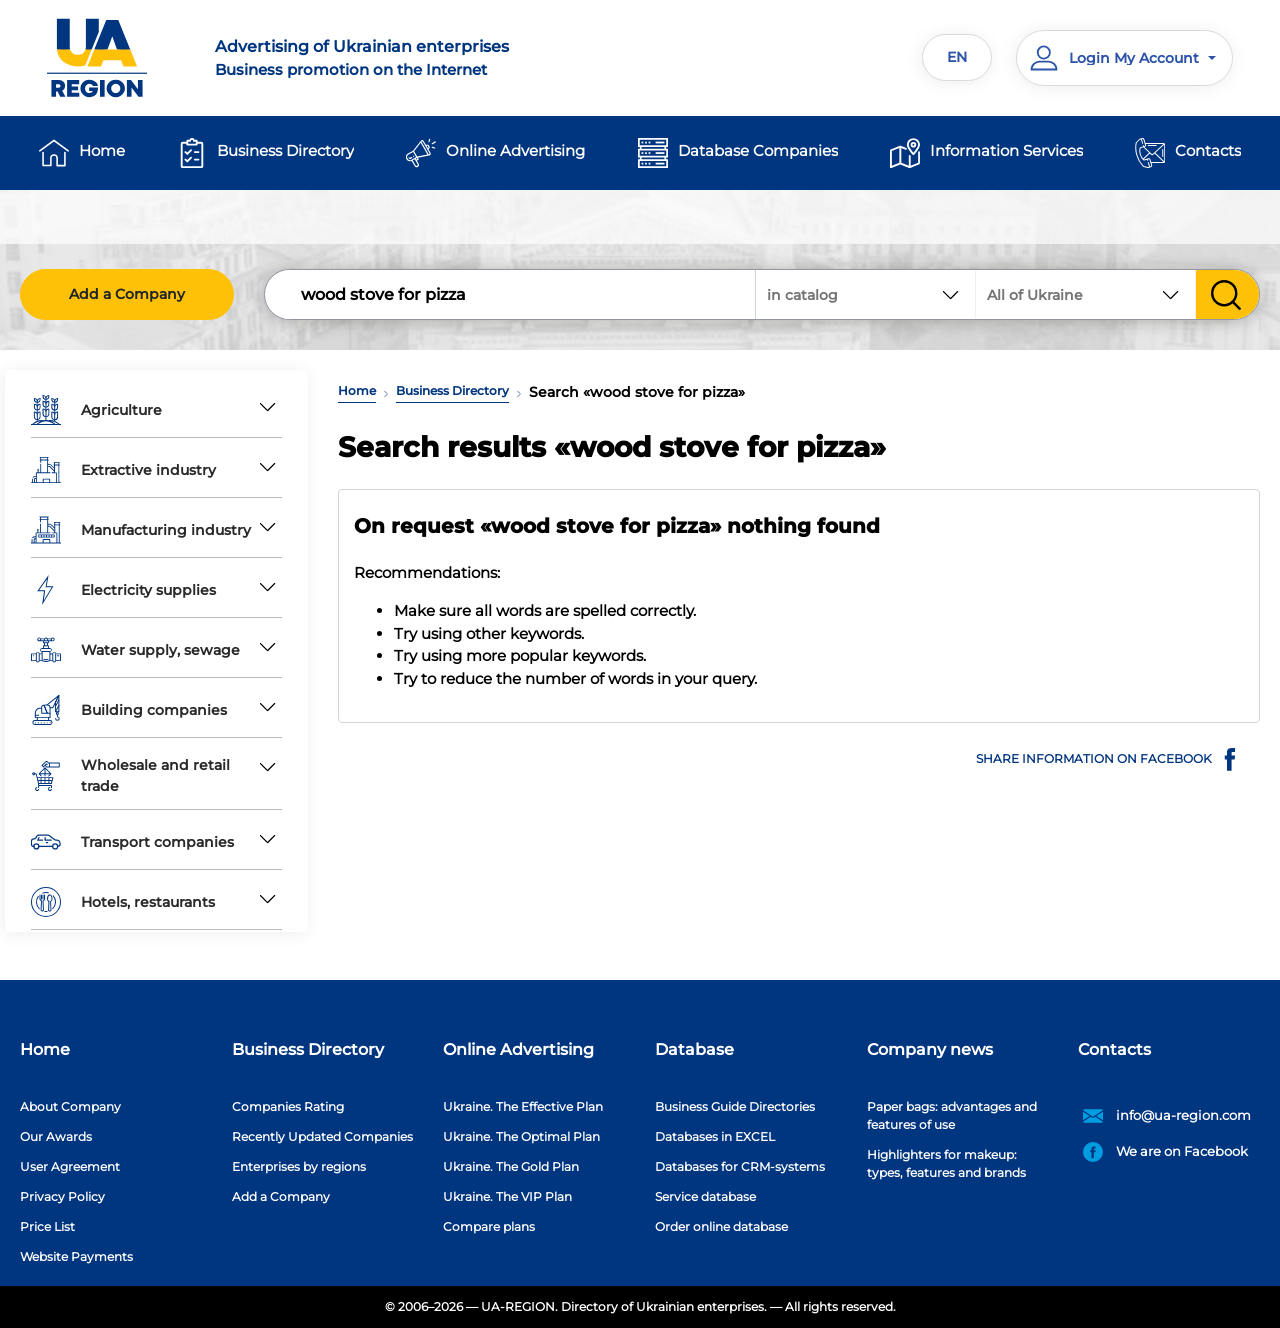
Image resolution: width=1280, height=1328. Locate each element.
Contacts (1208, 150)
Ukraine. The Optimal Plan (521, 1136)
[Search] (511, 294)
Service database (705, 1196)
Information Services (1006, 150)
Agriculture (96, 410)
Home (102, 150)
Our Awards (56, 1136)
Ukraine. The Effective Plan (523, 1106)
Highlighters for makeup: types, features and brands (946, 1163)
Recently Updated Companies (322, 1136)
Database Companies (758, 150)
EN (957, 57)
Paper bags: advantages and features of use (952, 1115)
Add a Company (127, 294)
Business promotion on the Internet (415, 57)
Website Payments (76, 1256)
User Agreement (70, 1166)
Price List (47, 1226)
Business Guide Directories (735, 1106)
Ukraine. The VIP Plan (507, 1196)
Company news (930, 1049)
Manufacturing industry (141, 530)
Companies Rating (288, 1106)
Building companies (129, 710)
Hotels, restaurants (123, 902)
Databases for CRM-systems (740, 1166)
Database (694, 1049)
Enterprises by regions (299, 1166)
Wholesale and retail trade (130, 775)
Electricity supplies (123, 590)
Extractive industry (123, 470)
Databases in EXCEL (715, 1136)
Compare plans (489, 1226)
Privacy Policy (62, 1196)
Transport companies (132, 842)
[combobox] (1086, 294)
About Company (70, 1106)
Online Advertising (515, 150)
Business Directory (285, 150)
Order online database (721, 1226)
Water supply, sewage (135, 650)
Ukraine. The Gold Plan (511, 1166)
